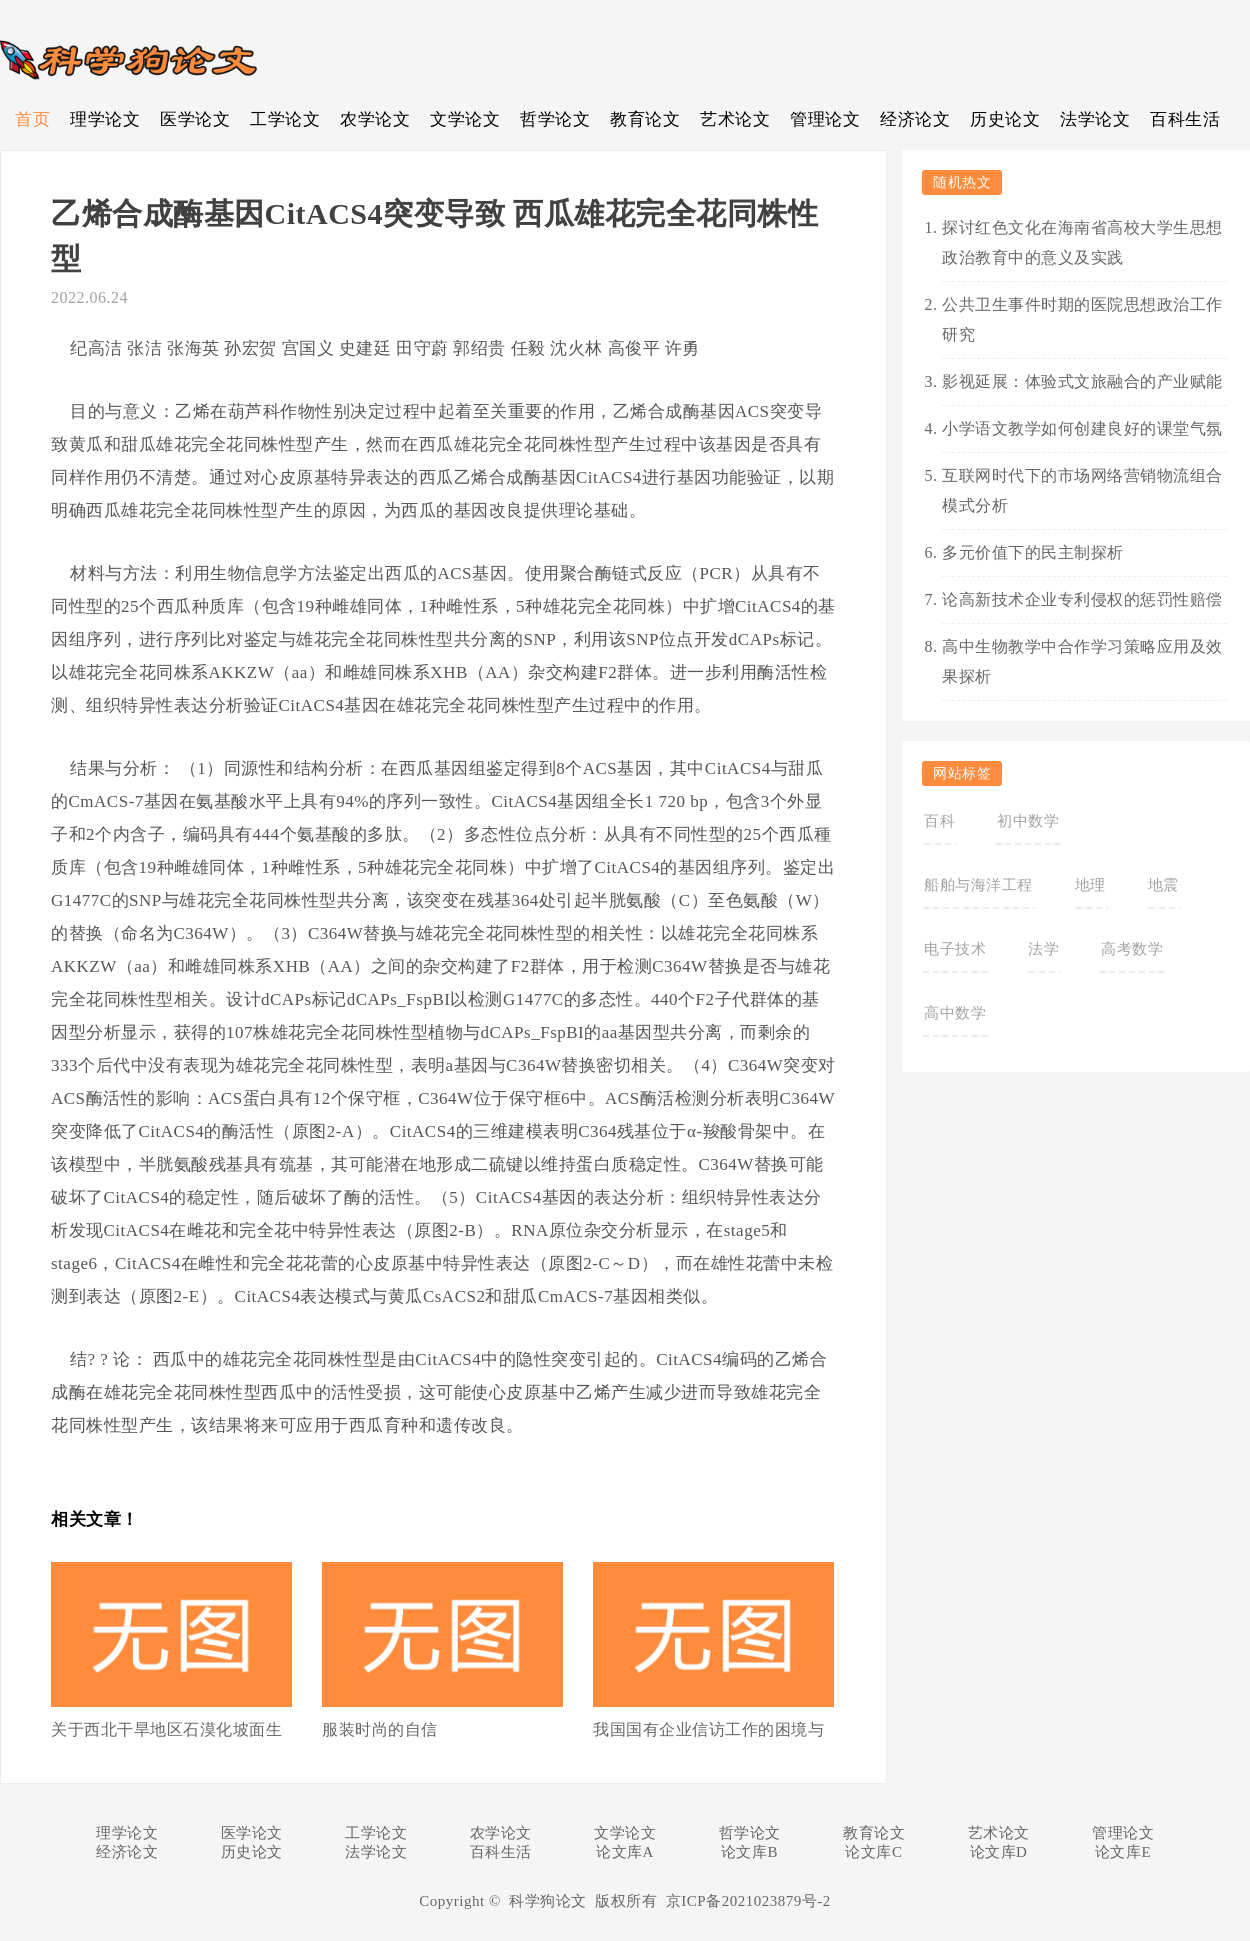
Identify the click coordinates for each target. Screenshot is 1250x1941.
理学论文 (105, 119)
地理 (1090, 885)
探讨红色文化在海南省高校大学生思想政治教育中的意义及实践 (1082, 242)
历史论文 (1005, 119)
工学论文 (285, 119)
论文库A (625, 1852)
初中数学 (1028, 821)
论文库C (873, 1852)
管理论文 (825, 119)
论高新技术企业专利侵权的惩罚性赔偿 (1082, 599)
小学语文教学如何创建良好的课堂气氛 (1082, 428)
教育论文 (645, 119)
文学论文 (465, 119)
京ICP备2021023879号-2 (748, 1901)
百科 (939, 821)
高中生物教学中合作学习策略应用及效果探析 (1082, 661)
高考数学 (1132, 949)
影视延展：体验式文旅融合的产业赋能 (1082, 381)
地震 (1163, 885)
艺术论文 (735, 119)
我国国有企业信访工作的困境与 (708, 1729)
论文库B (749, 1852)
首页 (32, 119)
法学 (1043, 949)
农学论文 (375, 119)
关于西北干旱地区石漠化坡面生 (166, 1729)
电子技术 (955, 949)
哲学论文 (555, 119)
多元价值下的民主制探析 (1033, 552)
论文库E (1123, 1852)
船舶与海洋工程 (978, 885)
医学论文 (195, 119)
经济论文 (915, 119)
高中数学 (955, 1013)
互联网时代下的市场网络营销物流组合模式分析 (1082, 490)
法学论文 (1095, 119)
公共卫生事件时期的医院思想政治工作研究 (1082, 319)
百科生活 (1185, 119)
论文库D (999, 1852)
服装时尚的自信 (380, 1729)
